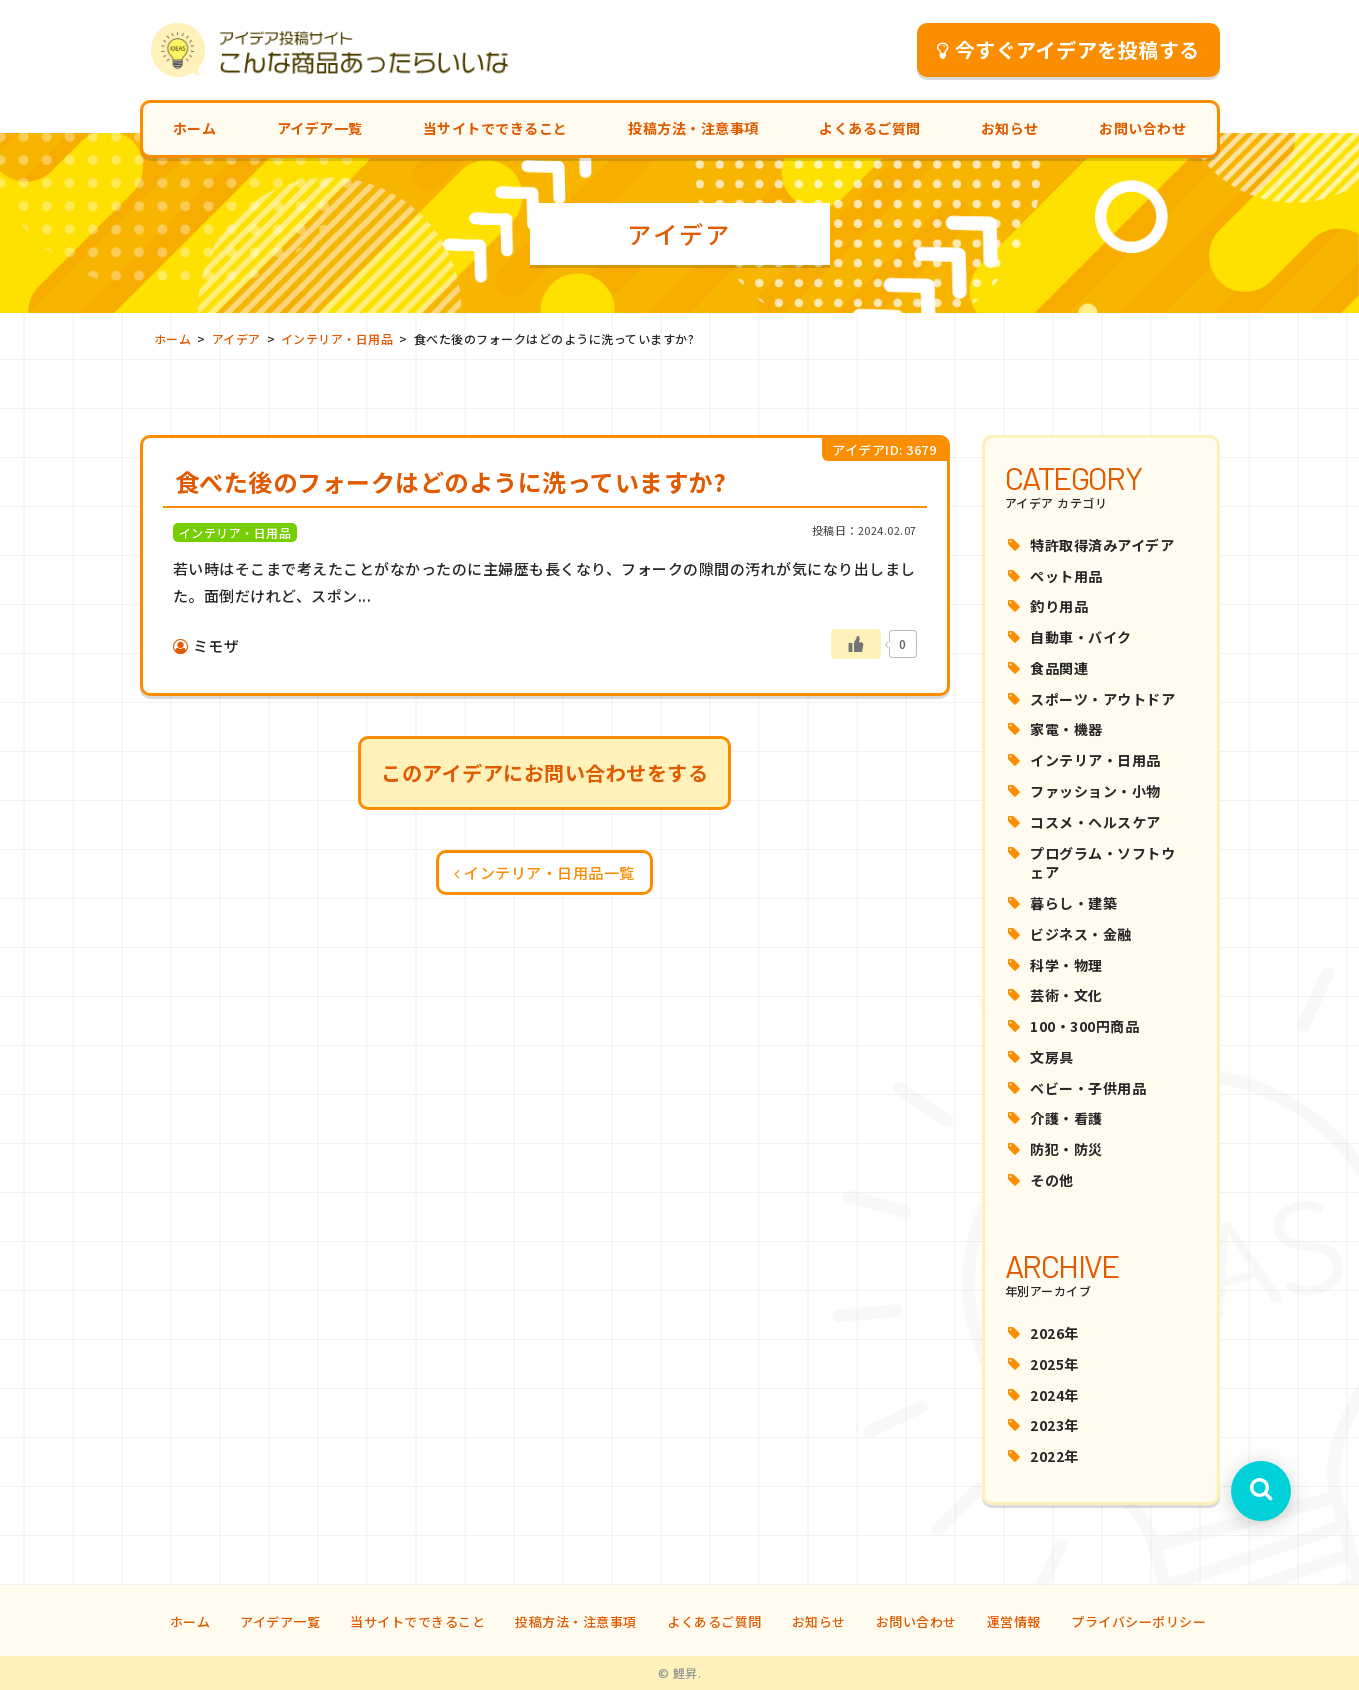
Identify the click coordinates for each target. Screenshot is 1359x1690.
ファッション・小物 (1095, 791)
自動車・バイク (1081, 637)
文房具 (1052, 1057)
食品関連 (1059, 668)
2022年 (1054, 1456)
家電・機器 (1066, 729)
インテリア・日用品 (1095, 760)
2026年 (1054, 1333)
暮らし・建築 (1073, 903)
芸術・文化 (1066, 995)
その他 (1052, 1180)
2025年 (1054, 1364)
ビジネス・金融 (1081, 934)
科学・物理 (1066, 965)
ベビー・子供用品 (1088, 1088)
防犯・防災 (1066, 1149)
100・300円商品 (1084, 1026)
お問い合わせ (1142, 128)
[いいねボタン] (856, 644)
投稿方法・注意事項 (693, 128)
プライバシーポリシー (1138, 1621)
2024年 (1054, 1395)
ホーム (195, 128)
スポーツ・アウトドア (1102, 699)
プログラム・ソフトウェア (1102, 863)
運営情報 (1014, 1621)
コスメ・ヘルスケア (1095, 822)
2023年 (1054, 1425)
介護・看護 (1066, 1118)
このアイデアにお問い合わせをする (544, 772)
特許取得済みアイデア (1102, 545)
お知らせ (1010, 128)
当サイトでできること (495, 128)
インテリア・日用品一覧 (544, 872)
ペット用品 (1066, 576)
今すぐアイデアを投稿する (1068, 49)
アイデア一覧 (320, 128)
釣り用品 (1059, 606)
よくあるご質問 (870, 128)
